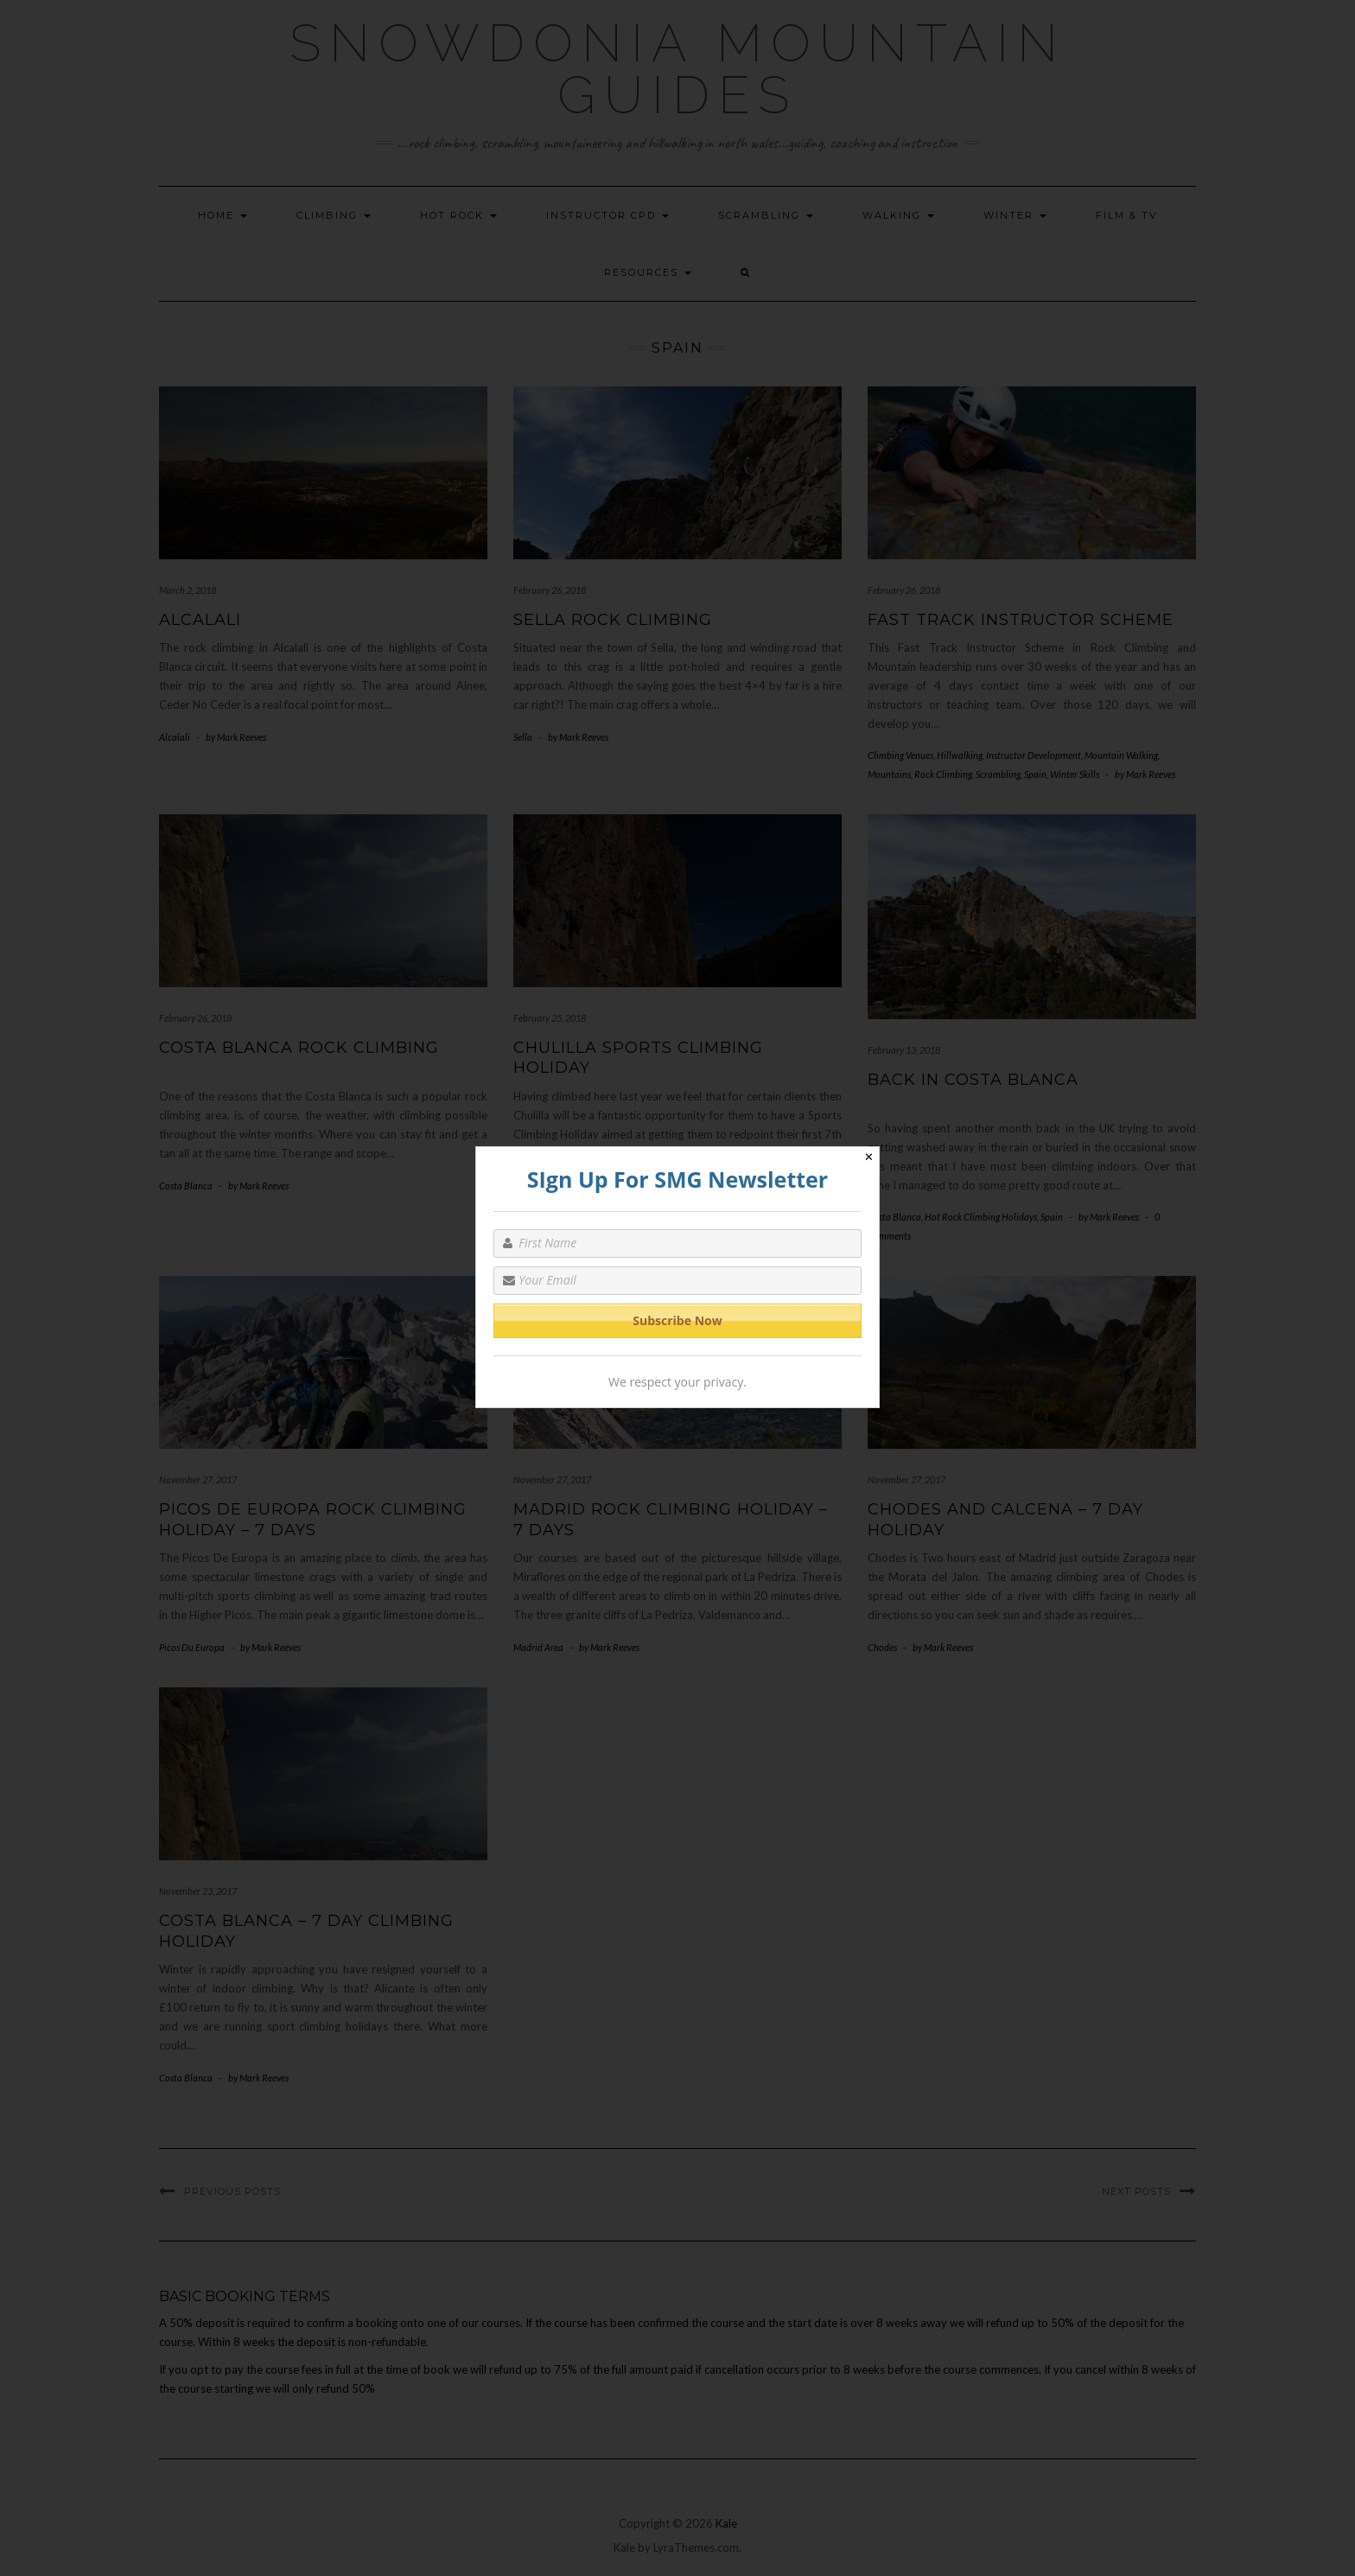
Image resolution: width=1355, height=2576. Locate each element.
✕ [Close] (869, 1157)
